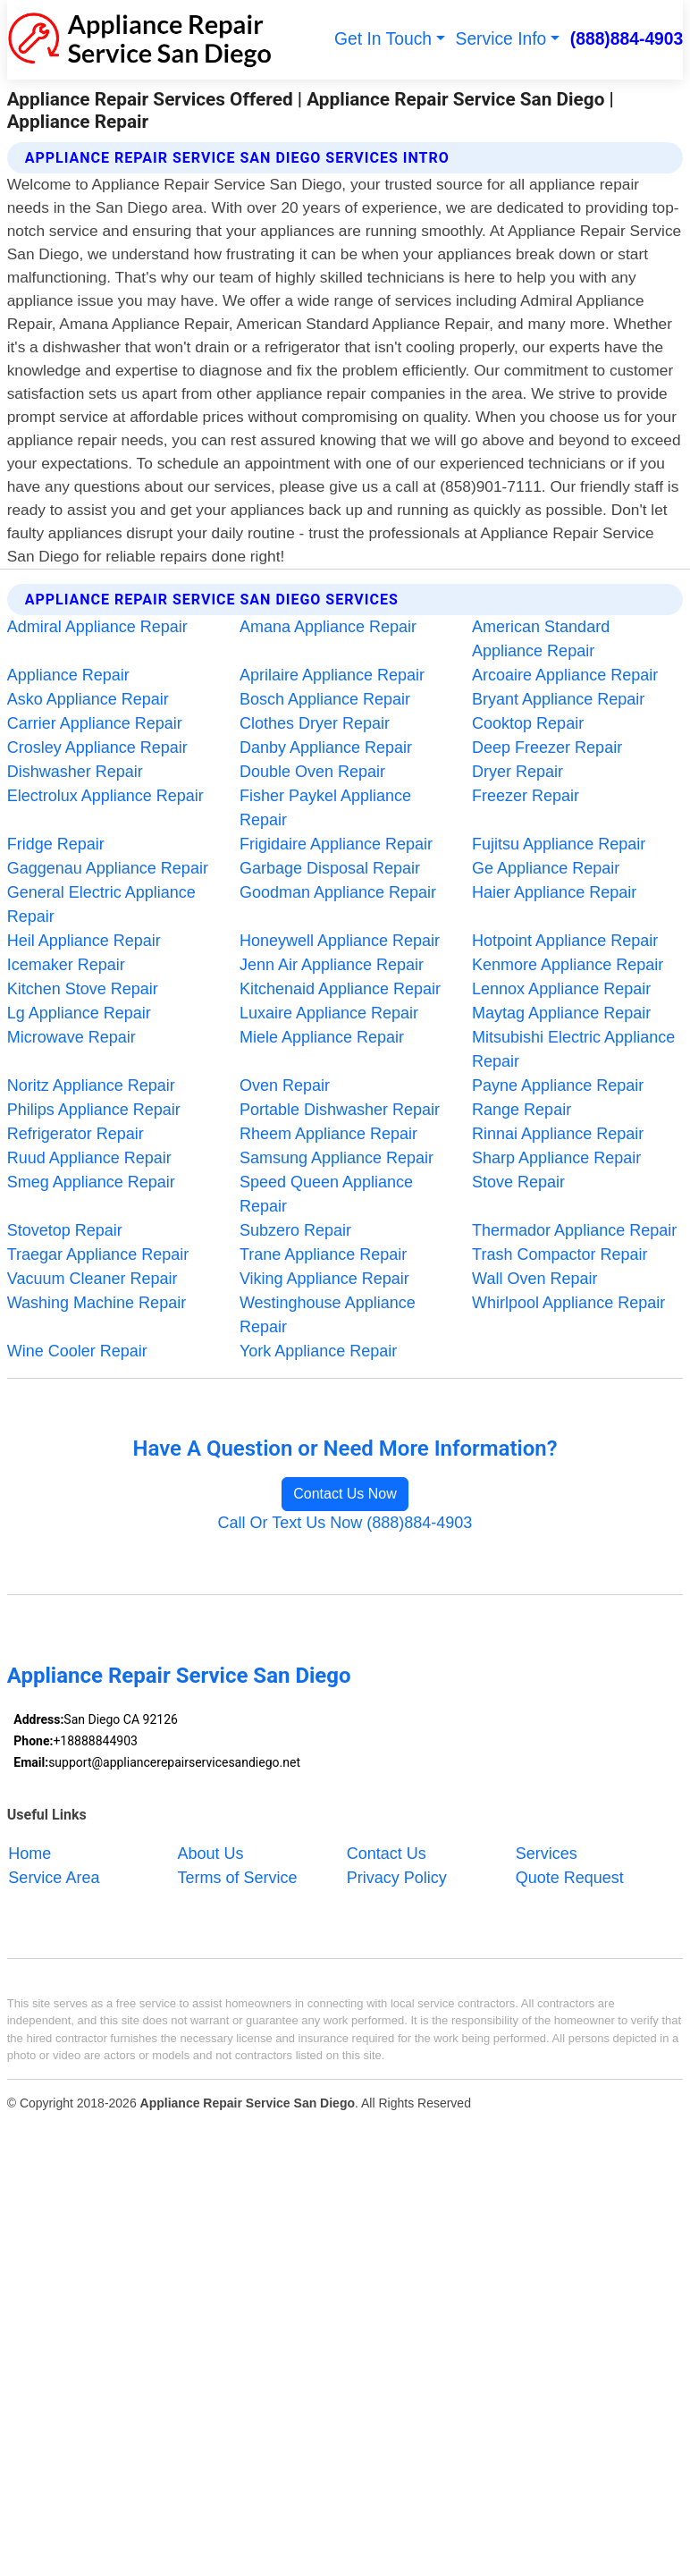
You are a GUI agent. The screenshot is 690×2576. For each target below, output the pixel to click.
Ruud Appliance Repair (89, 1158)
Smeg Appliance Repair (91, 1182)
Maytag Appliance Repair (561, 1013)
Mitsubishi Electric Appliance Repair (573, 1049)
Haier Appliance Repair (554, 892)
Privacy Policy (397, 1878)
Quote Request (570, 1878)
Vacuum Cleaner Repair (92, 1279)
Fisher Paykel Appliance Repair (325, 808)
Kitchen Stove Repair (82, 989)
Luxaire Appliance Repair (329, 1013)
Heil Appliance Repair (84, 941)
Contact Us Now (345, 1493)
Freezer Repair (525, 796)
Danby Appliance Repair (326, 747)
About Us (211, 1853)
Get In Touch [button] (383, 39)
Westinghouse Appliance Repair (328, 1315)
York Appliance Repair (318, 1351)
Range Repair (521, 1110)
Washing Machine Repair (96, 1303)
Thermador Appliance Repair (574, 1230)
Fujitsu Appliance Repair (558, 844)
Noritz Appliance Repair (91, 1085)
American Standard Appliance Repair (541, 639)
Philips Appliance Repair (94, 1110)
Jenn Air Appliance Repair (332, 965)
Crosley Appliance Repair (97, 747)
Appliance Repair (68, 675)
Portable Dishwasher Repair (340, 1110)
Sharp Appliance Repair (556, 1158)
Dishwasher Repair (75, 772)
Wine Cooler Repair (77, 1351)
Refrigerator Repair (75, 1134)
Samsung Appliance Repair (336, 1158)
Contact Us (386, 1853)
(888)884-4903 (627, 39)
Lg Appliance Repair (79, 1013)
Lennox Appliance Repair (561, 989)
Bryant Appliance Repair (558, 699)
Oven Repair (285, 1085)
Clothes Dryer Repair (315, 723)
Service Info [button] (501, 39)
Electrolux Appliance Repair (105, 796)
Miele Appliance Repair (322, 1037)
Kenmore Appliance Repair (567, 965)
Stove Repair (518, 1182)
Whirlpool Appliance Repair (568, 1303)
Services (546, 1853)
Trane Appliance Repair (323, 1254)
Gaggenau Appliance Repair (107, 868)
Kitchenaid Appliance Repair (340, 989)
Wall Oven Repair (534, 1279)
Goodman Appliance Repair (338, 892)
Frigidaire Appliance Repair (336, 844)
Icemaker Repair (66, 965)
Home (29, 1853)
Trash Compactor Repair (559, 1254)
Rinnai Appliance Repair (558, 1134)
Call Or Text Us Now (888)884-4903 (345, 1523)
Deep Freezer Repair (547, 747)
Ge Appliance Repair (545, 868)
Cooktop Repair (528, 723)
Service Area (53, 1878)
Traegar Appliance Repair (98, 1254)
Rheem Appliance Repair (328, 1134)
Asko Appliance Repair (88, 699)
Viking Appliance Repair (324, 1279)
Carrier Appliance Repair (94, 723)
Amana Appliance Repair (328, 627)
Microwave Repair (71, 1037)
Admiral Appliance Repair (97, 627)
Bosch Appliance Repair (325, 699)
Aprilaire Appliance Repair (332, 675)
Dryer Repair (517, 772)
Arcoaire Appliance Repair (565, 675)
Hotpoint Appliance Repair (565, 941)
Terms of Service (238, 1878)
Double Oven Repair (312, 772)
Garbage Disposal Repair (330, 868)
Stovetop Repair (64, 1230)
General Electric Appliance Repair (101, 904)
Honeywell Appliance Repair (340, 941)
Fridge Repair (56, 844)
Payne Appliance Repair (558, 1085)
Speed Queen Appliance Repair (326, 1194)
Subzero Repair (295, 1230)
